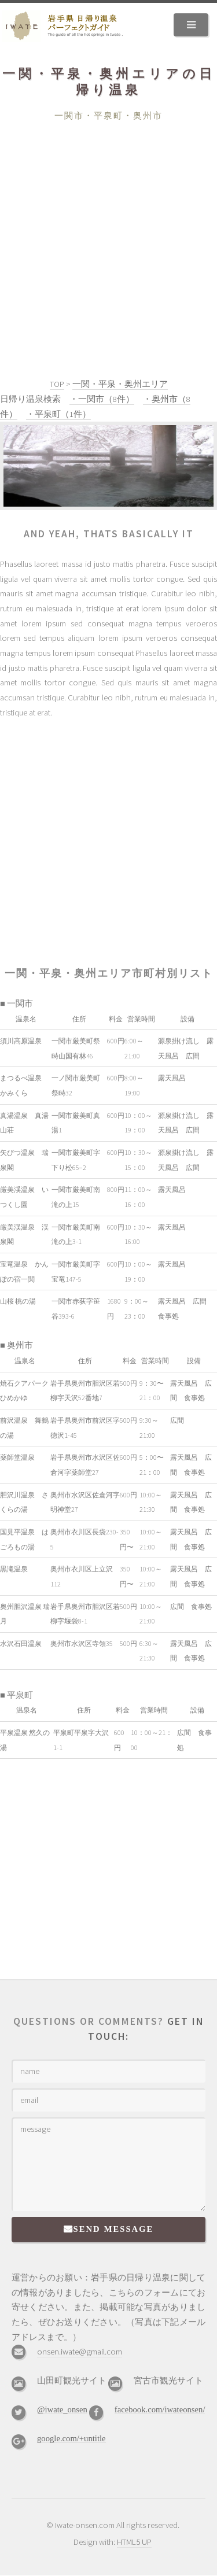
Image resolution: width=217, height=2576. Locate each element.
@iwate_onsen (62, 2409)
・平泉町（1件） (58, 414)
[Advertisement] (108, 237)
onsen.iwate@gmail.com (79, 2351)
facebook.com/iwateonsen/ (160, 2409)
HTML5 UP (134, 2542)
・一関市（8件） (101, 399)
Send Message (113, 2228)
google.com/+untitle (71, 2438)
